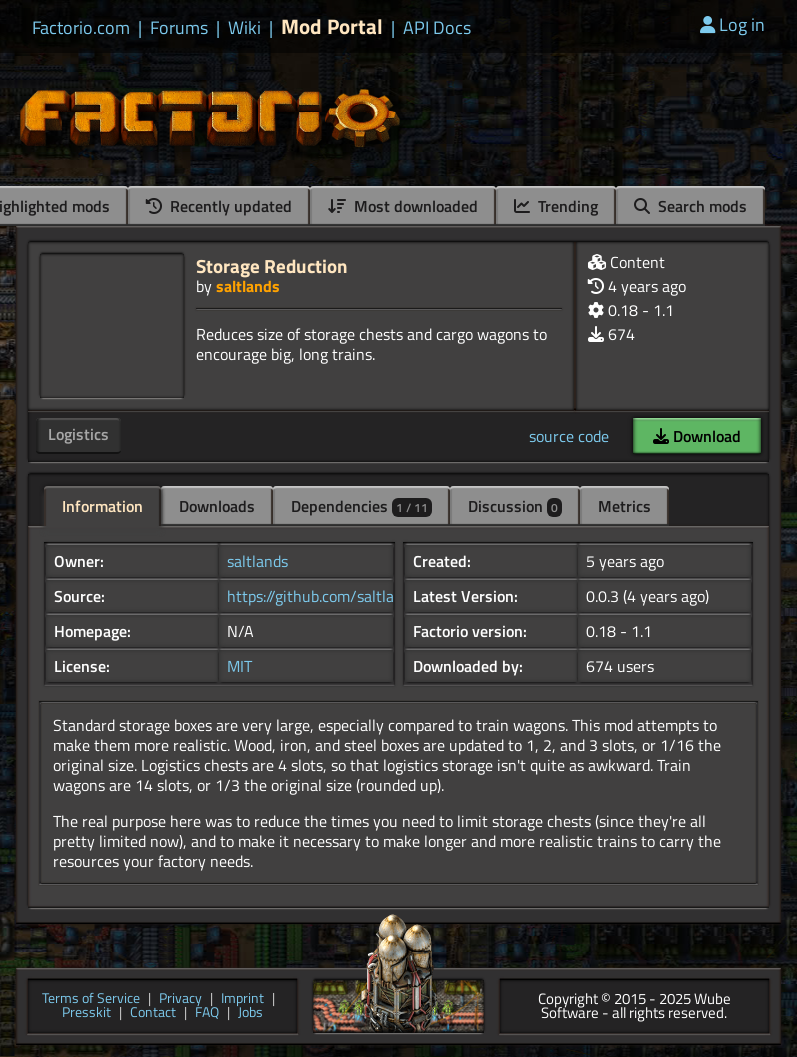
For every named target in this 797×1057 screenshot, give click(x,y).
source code (569, 436)
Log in (732, 24)
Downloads (217, 506)
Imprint (242, 999)
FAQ (207, 1013)
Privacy (180, 999)
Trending (556, 206)
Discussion (515, 506)
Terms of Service (91, 999)
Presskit (86, 1013)
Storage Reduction (272, 265)
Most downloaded (403, 206)
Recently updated (219, 206)
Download (697, 436)
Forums (179, 28)
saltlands (248, 286)
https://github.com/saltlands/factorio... (356, 596)
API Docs (437, 28)
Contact (153, 1013)
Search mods (690, 206)
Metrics (624, 506)
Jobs (250, 1013)
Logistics (78, 434)
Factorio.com (81, 28)
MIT (239, 666)
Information (102, 506)
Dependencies (361, 506)
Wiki (244, 28)
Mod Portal (332, 26)
